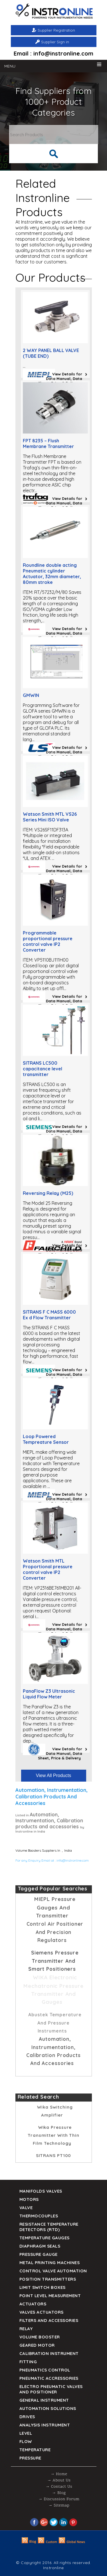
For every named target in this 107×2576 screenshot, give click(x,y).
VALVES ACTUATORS (41, 2312)
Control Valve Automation (53, 2271)
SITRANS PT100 (53, 2155)
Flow (25, 2441)
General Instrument (44, 2400)
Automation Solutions (47, 2408)
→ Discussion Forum (58, 2499)
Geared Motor (37, 2345)
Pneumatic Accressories (48, 2378)
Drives (27, 2416)
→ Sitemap (58, 2505)
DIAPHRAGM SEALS (39, 2246)
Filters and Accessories (48, 2320)
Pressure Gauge (38, 2254)
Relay (26, 2328)
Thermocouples (38, 2216)
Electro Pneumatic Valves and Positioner (51, 2389)
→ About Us (58, 2480)
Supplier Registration (56, 30)
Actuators (33, 2304)
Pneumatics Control (44, 2370)
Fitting (28, 2361)
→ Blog (59, 2493)
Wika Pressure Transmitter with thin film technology (53, 2135)
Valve (26, 2207)
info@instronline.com (72, 1860)
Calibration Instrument (49, 2353)
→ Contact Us (59, 2486)
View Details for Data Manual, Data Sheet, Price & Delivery (60, 378)
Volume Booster (39, 2337)
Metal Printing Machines (49, 2262)
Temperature (35, 2449)
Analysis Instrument (44, 2425)
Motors (29, 2199)
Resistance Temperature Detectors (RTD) (48, 2226)
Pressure (30, 2458)
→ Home (59, 2474)
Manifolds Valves (40, 2191)
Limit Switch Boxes (42, 2287)
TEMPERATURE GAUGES (44, 2237)
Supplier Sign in (55, 42)
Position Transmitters (47, 2279)
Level (25, 2433)
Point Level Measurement (50, 2295)
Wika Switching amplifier (55, 2111)
